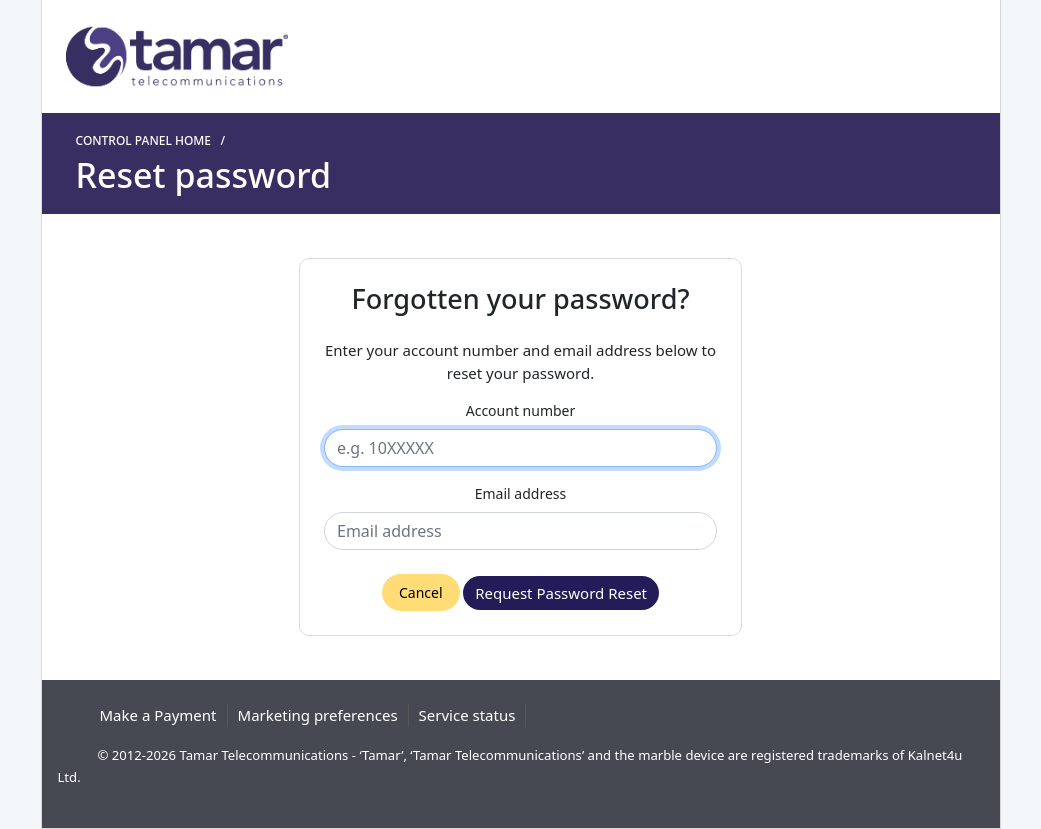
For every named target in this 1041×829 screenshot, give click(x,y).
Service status (467, 715)
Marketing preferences (318, 715)
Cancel (421, 592)
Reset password (203, 175)
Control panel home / (154, 140)
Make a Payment (158, 715)
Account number (521, 410)
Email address (520, 493)
